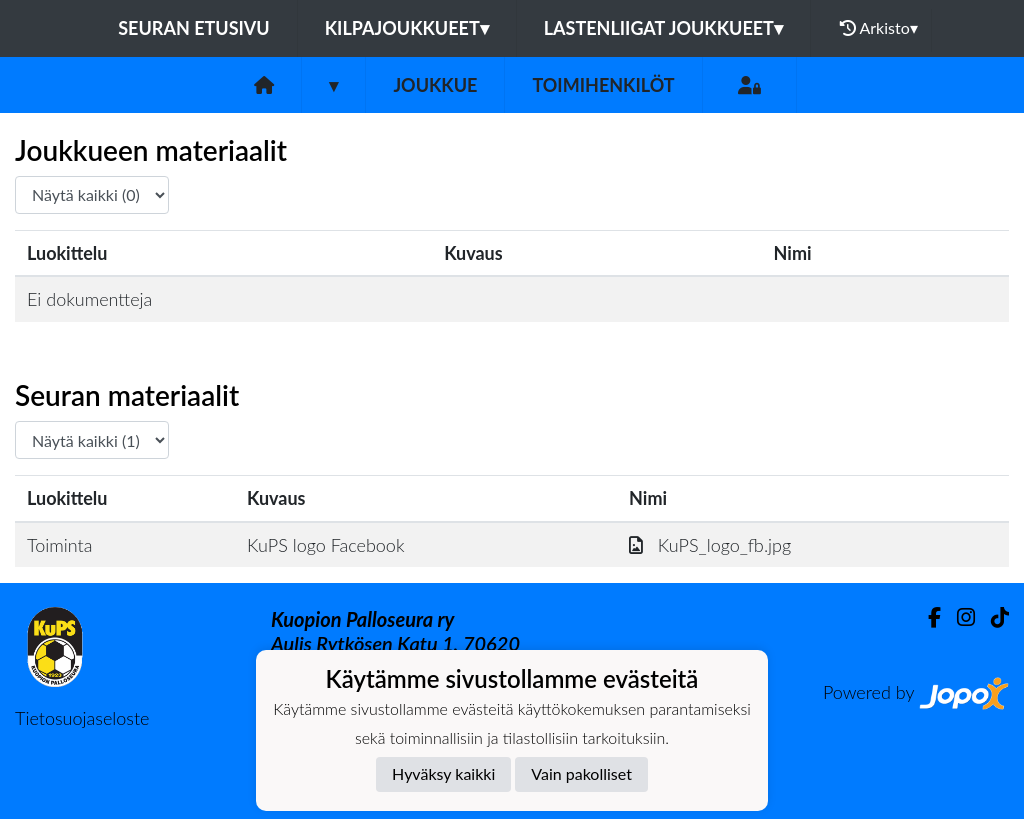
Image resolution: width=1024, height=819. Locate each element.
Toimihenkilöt (603, 85)
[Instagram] (958, 617)
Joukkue (435, 85)
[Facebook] (926, 617)
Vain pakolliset (581, 773)
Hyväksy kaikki (443, 773)
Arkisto (879, 28)
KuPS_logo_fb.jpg (710, 545)
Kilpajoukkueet (407, 28)
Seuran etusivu (194, 28)
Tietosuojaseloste (82, 718)
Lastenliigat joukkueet (663, 28)
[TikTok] (992, 617)
